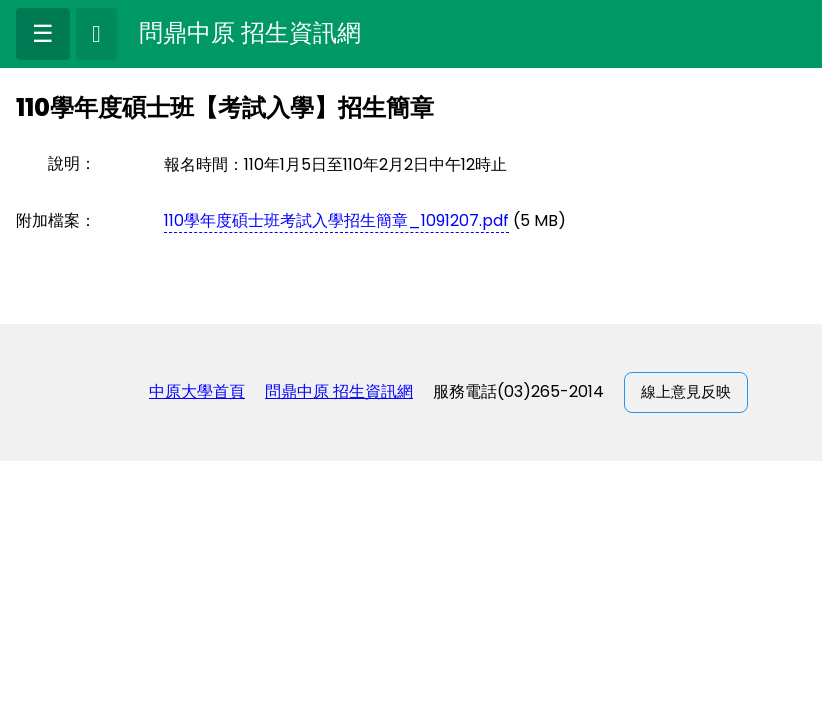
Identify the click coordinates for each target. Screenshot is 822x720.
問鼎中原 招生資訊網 (339, 391)
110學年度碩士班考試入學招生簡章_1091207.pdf (336, 220)
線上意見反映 (686, 391)
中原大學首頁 (197, 391)
